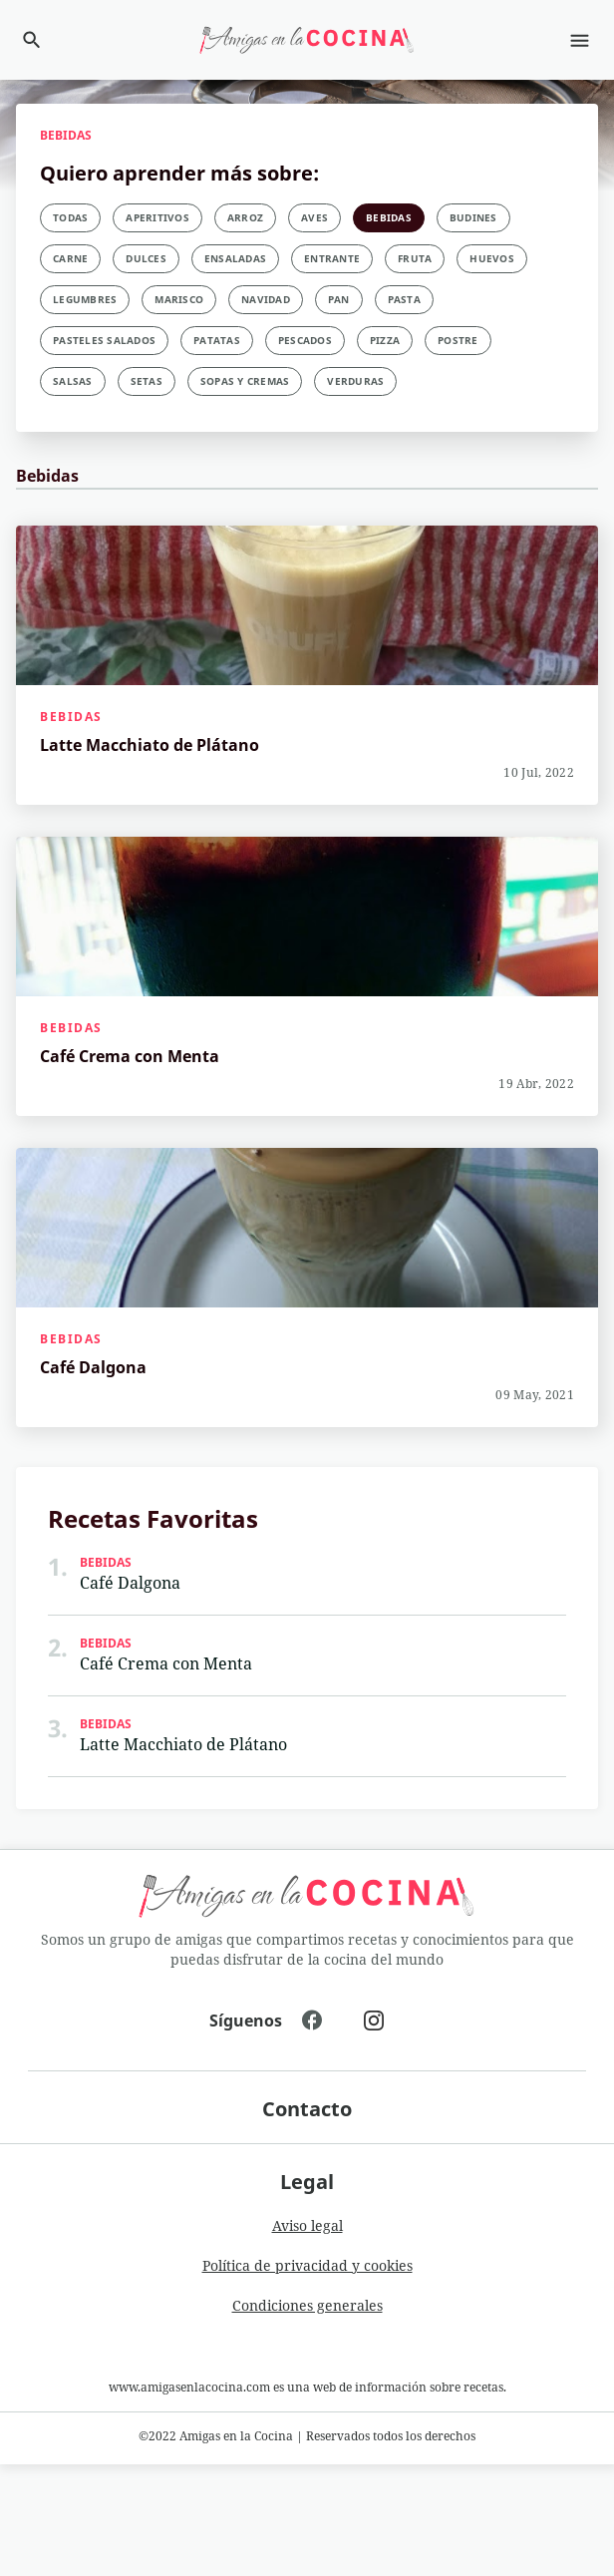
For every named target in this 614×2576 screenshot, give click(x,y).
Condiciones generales (307, 2305)
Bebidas (71, 717)
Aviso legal (307, 2225)
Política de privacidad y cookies (307, 2265)
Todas (70, 217)
